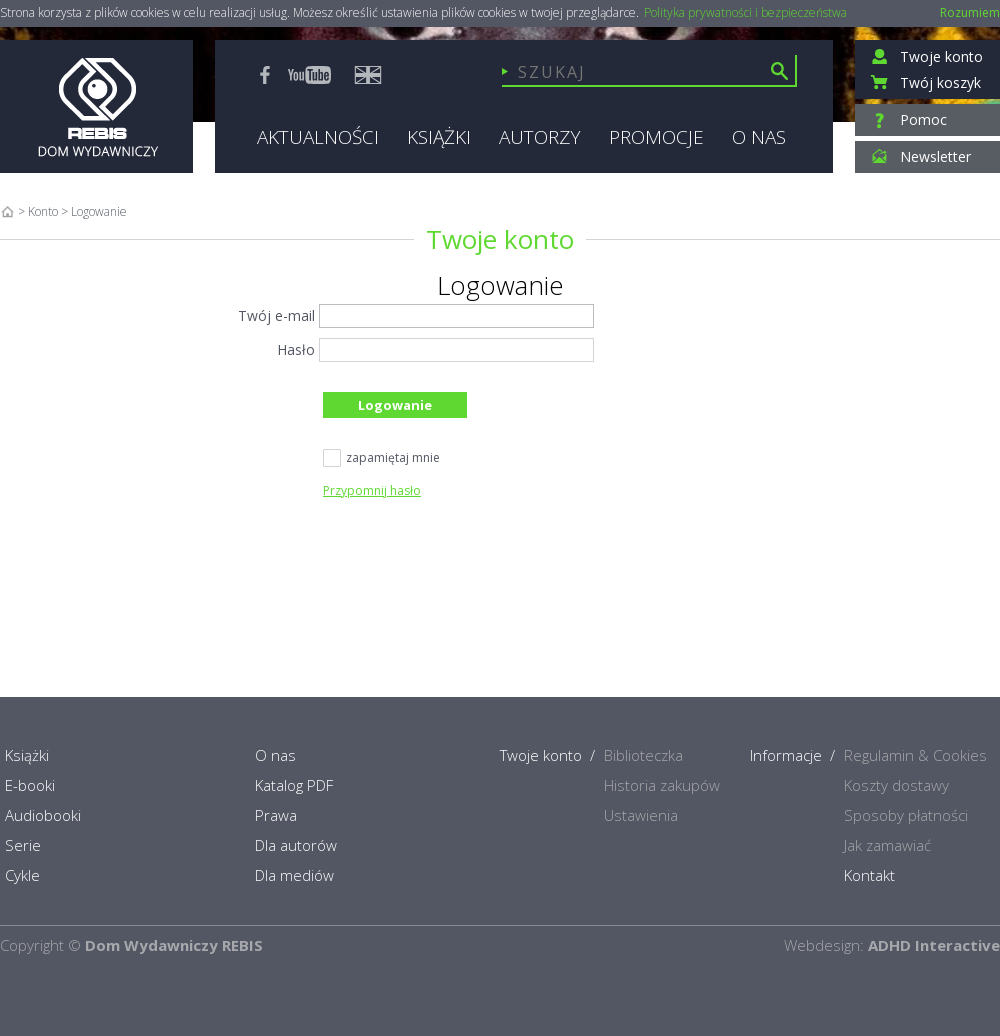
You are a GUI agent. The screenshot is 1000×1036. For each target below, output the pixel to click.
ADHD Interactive (934, 945)
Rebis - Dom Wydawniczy (96, 106)
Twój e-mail (276, 315)
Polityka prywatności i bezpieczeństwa (745, 13)
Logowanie (395, 405)
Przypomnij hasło (372, 490)
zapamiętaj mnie (381, 459)
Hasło (296, 349)
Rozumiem (970, 12)
